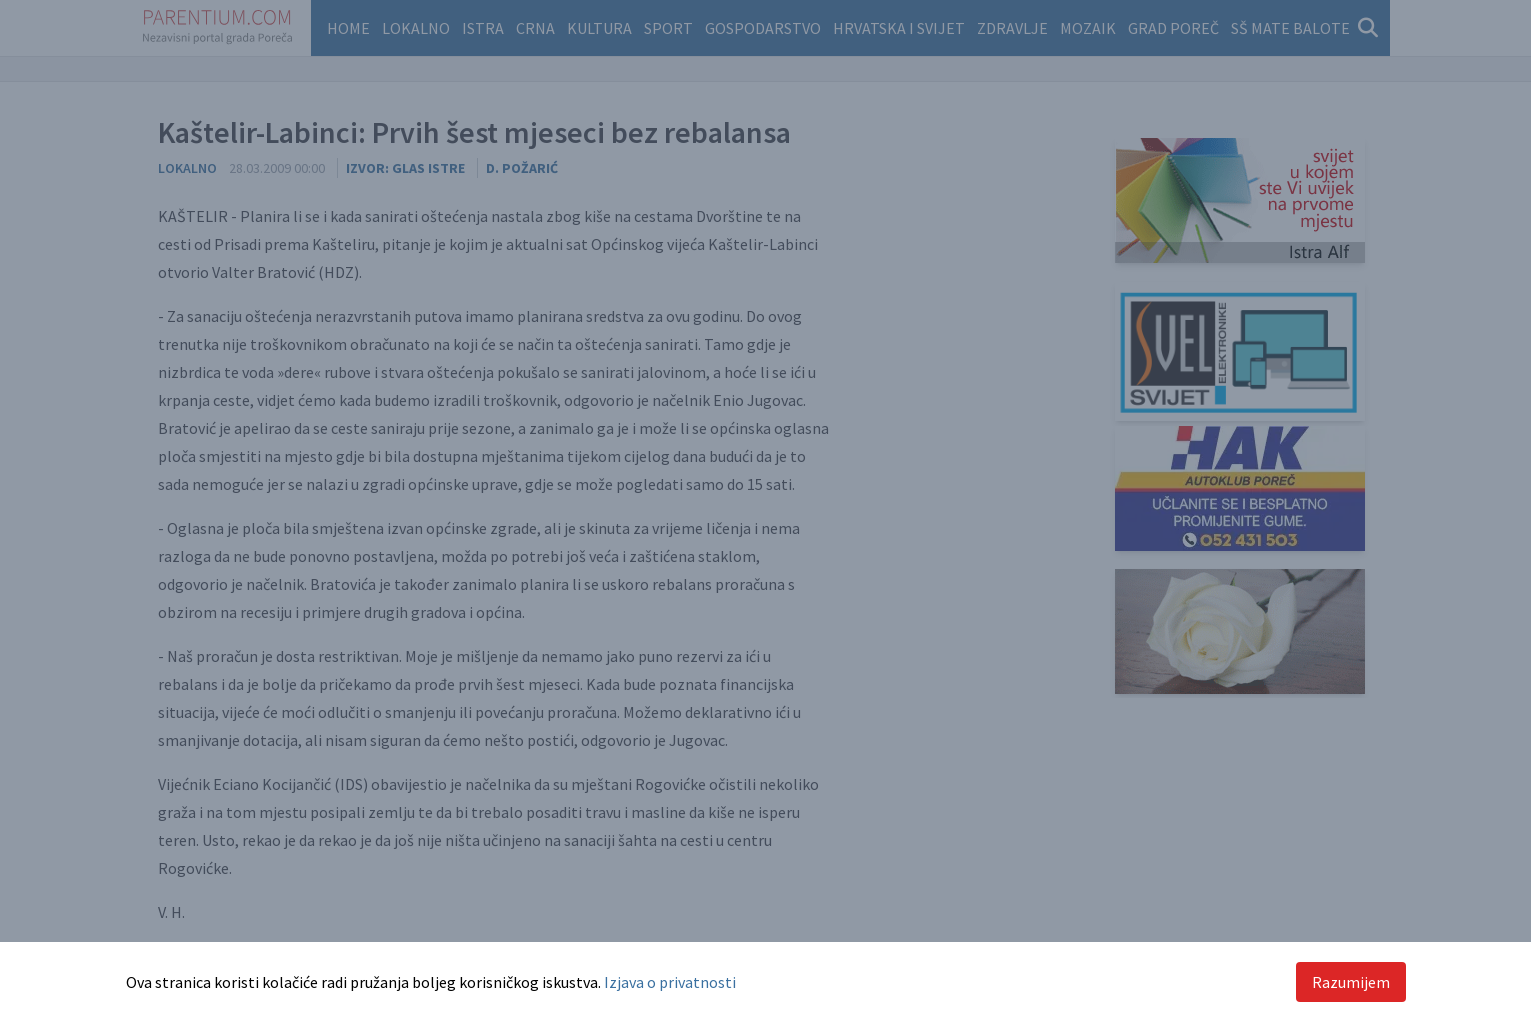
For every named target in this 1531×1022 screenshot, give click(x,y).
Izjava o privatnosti (670, 982)
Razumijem (1351, 982)
